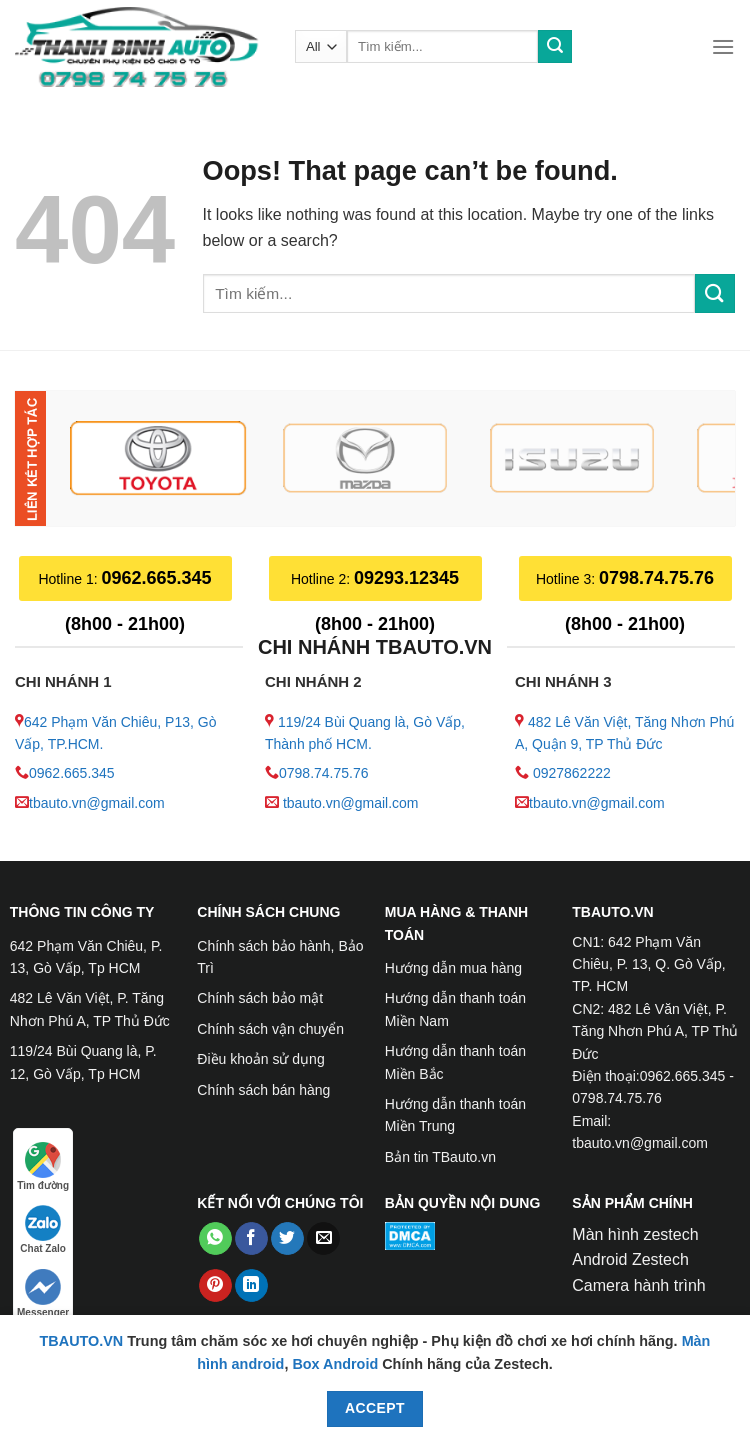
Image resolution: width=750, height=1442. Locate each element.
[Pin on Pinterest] (215, 1286)
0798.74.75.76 (324, 773)
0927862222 (572, 773)
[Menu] (723, 46)
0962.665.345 (72, 773)
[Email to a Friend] (323, 1239)
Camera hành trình (638, 1285)
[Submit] (555, 47)
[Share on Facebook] (251, 1239)
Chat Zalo (43, 1229)
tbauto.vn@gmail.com (97, 803)
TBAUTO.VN (82, 1341)
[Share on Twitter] (287, 1239)
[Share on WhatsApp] (215, 1239)
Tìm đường (43, 1166)
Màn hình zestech (635, 1234)
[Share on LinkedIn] (251, 1286)
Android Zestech (630, 1259)
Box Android (337, 1364)
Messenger (43, 1293)
